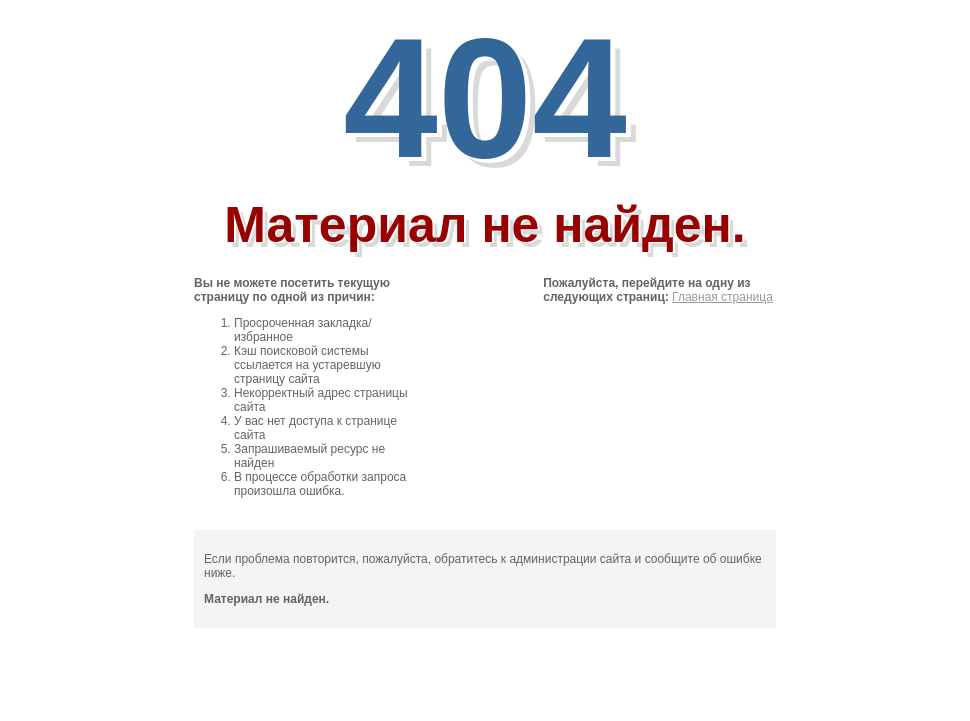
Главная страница (722, 297)
